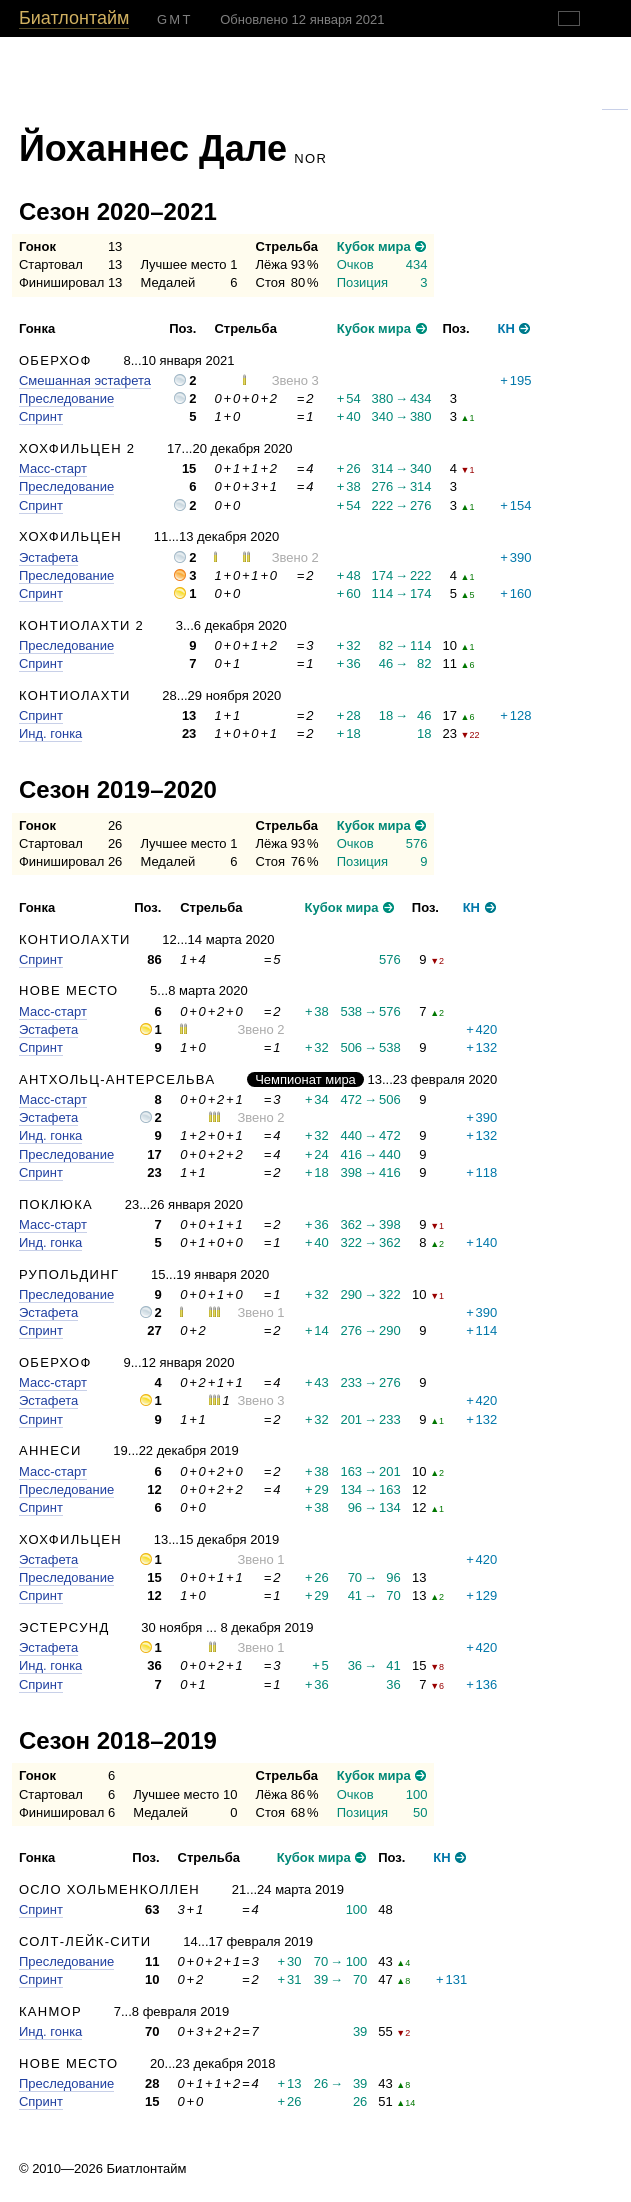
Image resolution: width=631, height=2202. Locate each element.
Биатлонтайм (74, 18)
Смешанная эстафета (85, 380)
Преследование (66, 398)
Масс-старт (53, 468)
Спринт (41, 416)
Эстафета (48, 557)
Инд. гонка (50, 733)
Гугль (615, 103)
